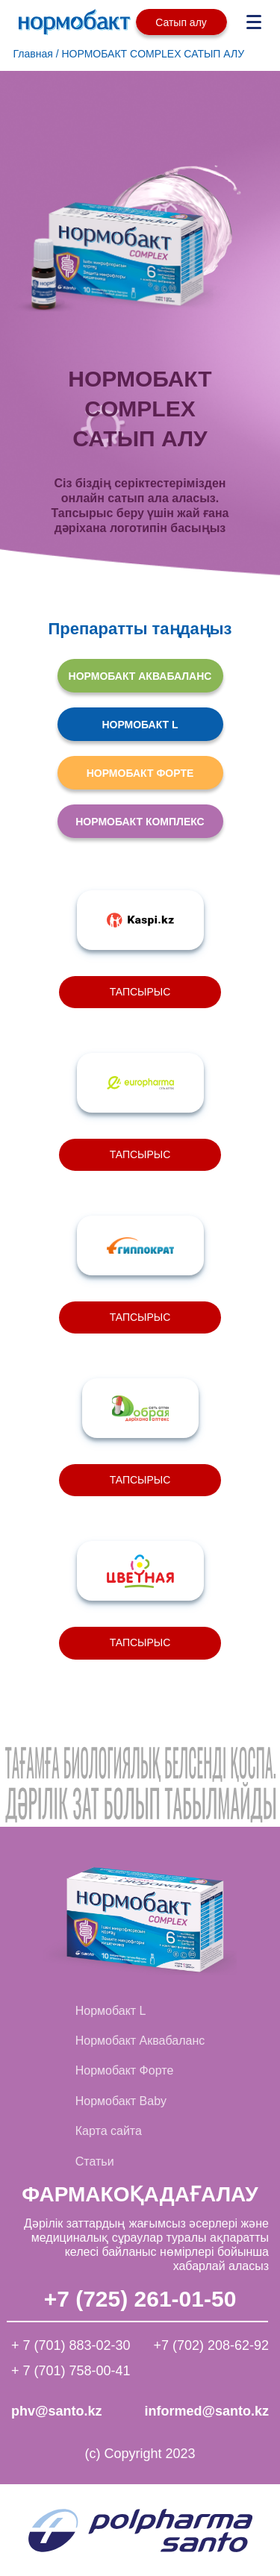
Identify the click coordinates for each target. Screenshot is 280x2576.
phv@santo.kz (56, 2411)
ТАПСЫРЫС (140, 992)
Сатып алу (181, 22)
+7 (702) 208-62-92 (211, 2345)
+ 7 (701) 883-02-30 (71, 2345)
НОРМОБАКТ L (140, 725)
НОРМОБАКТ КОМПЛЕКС (139, 822)
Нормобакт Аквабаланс (140, 2040)
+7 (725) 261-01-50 (140, 2299)
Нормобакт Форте (124, 2070)
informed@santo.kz (206, 2411)
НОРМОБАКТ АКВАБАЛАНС (140, 676)
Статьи (94, 2161)
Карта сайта (108, 2131)
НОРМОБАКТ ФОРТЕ (140, 773)
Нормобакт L (110, 2010)
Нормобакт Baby (121, 2101)
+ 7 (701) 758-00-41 (71, 2370)
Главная (33, 54)
